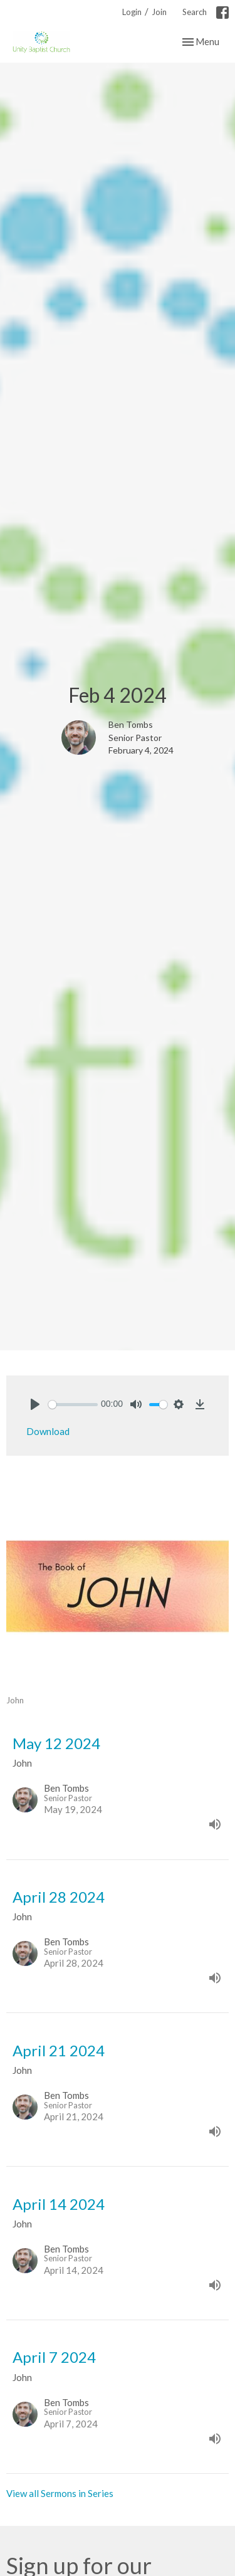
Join (159, 12)
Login (132, 12)
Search (194, 12)
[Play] (35, 1404)
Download (48, 1431)
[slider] (73, 1405)
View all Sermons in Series (59, 2493)
